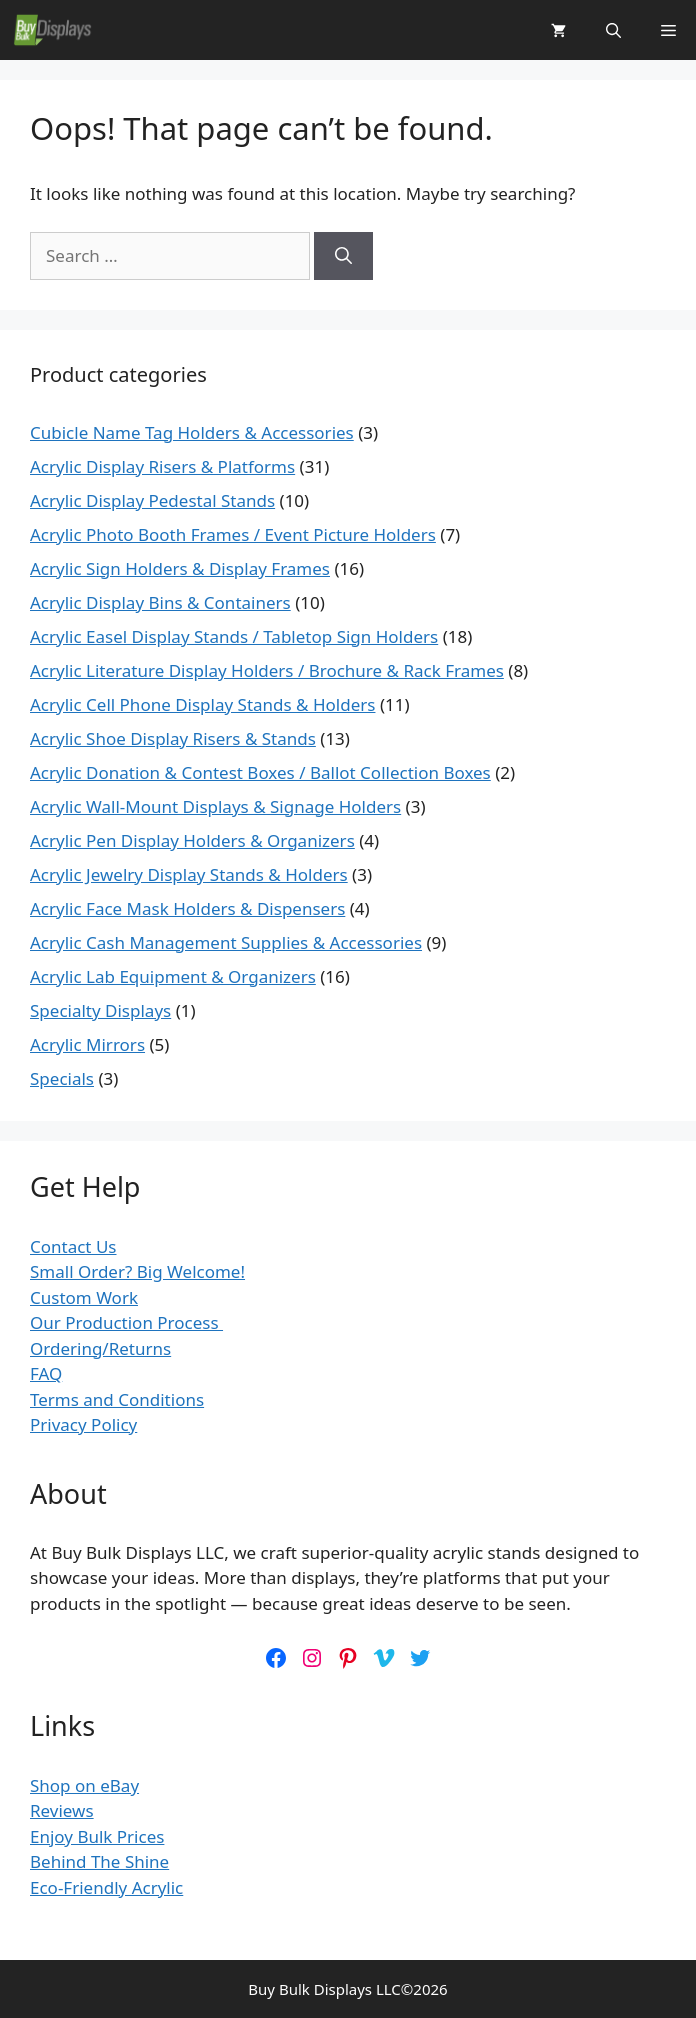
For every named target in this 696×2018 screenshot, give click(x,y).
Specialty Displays (100, 1010)
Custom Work (84, 1297)
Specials (62, 1078)
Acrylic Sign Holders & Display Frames (180, 568)
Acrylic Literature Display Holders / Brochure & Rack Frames (267, 670)
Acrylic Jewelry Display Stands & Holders (189, 874)
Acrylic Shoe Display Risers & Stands (173, 738)
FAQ (46, 1373)
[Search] (343, 256)
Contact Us (73, 1246)
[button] (613, 30)
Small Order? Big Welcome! (137, 1271)
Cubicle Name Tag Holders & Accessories (192, 432)
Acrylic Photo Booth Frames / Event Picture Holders (233, 534)
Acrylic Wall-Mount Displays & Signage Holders (215, 806)
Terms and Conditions (117, 1399)
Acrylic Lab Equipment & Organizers (173, 976)
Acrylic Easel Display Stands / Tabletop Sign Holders (234, 636)
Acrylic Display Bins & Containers (160, 602)
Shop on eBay (84, 1785)
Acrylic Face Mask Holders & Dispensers (187, 908)
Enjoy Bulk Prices (97, 1836)
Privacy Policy (83, 1424)
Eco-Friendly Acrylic (106, 1887)
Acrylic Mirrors (87, 1044)
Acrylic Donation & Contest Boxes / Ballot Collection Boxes (260, 772)
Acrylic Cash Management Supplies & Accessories (226, 942)
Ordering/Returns (100, 1348)
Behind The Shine (99, 1861)
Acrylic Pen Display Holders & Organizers (192, 840)
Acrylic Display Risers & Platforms (162, 466)
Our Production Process (126, 1322)
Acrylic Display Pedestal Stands (152, 500)
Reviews (62, 1810)
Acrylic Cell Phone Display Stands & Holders (202, 704)
